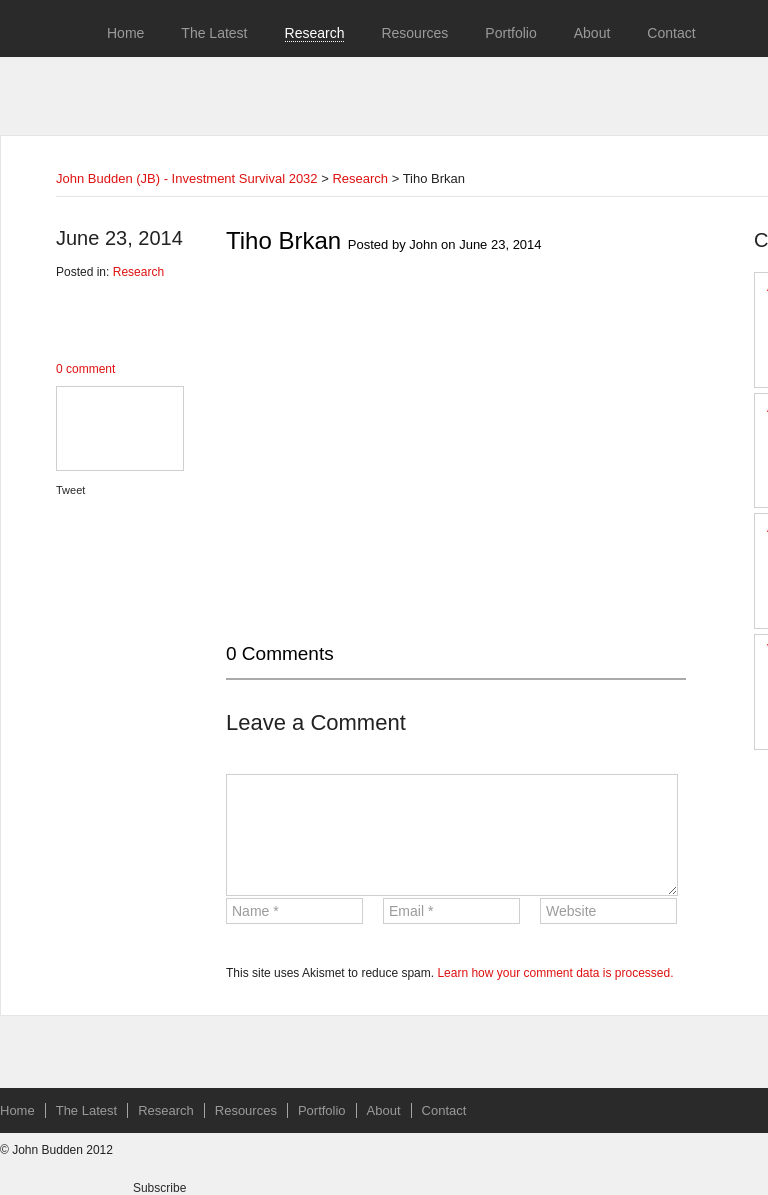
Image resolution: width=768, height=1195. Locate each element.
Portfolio (510, 33)
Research (315, 33)
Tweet (70, 490)
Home (125, 33)
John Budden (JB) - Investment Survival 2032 (187, 178)
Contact (671, 33)
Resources (414, 33)
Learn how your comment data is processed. (555, 973)
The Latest (214, 33)
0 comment (85, 369)
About (592, 33)
